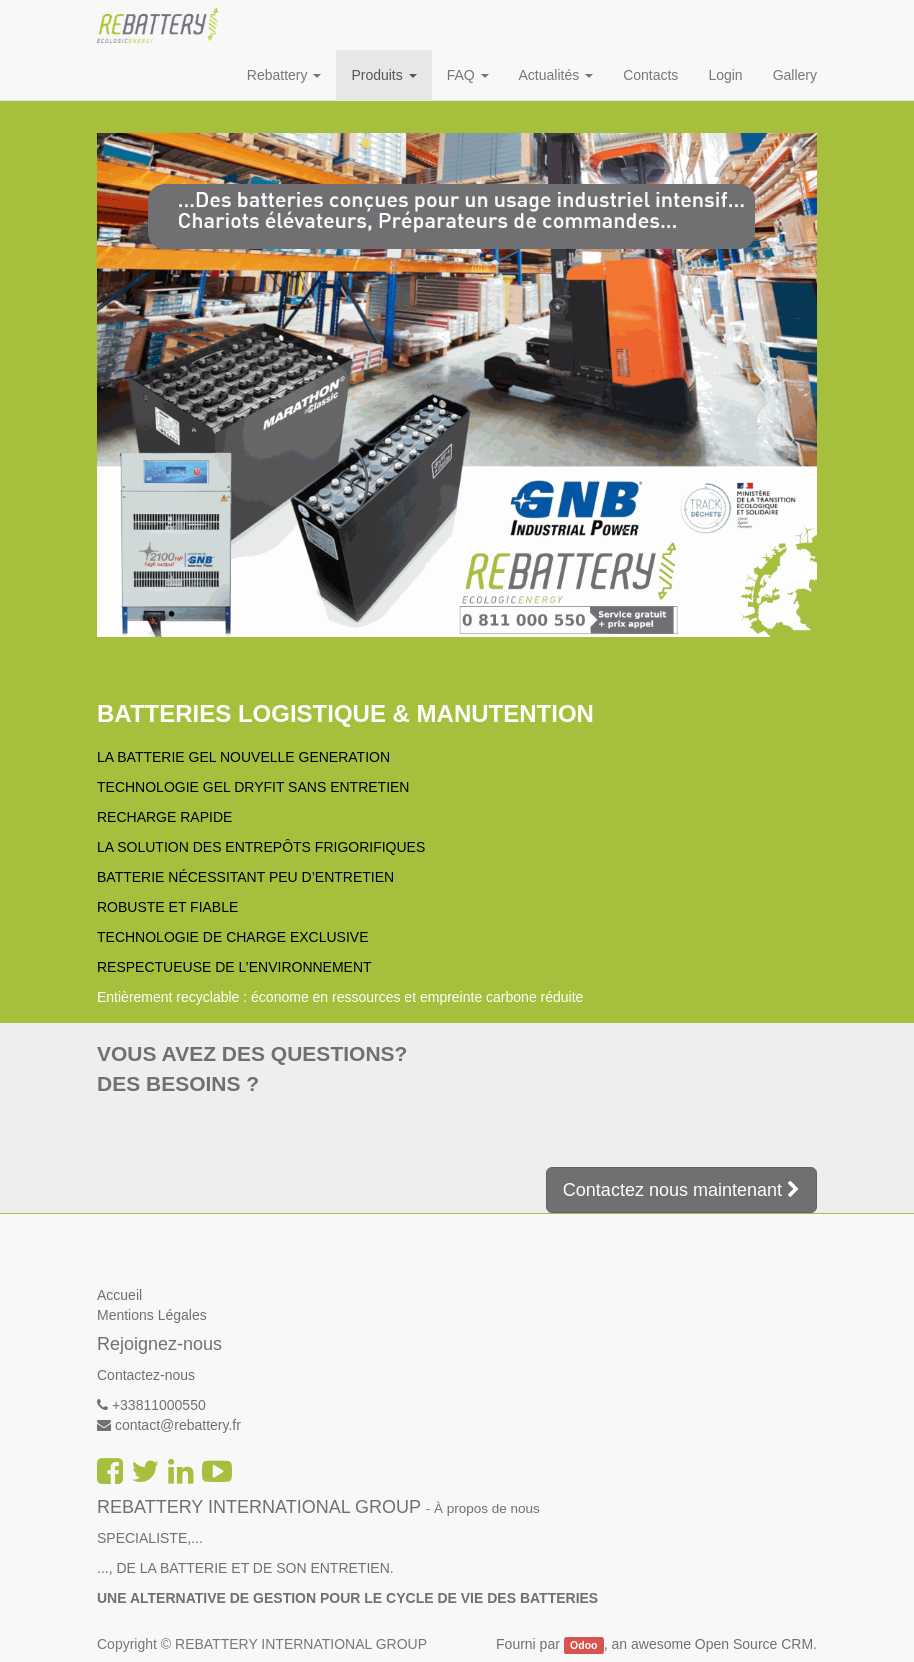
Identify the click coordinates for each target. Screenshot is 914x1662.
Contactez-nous (146, 1375)
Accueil (119, 1295)
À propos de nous (487, 1508)
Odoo (583, 1645)
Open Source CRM (754, 1644)
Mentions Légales (152, 1315)
